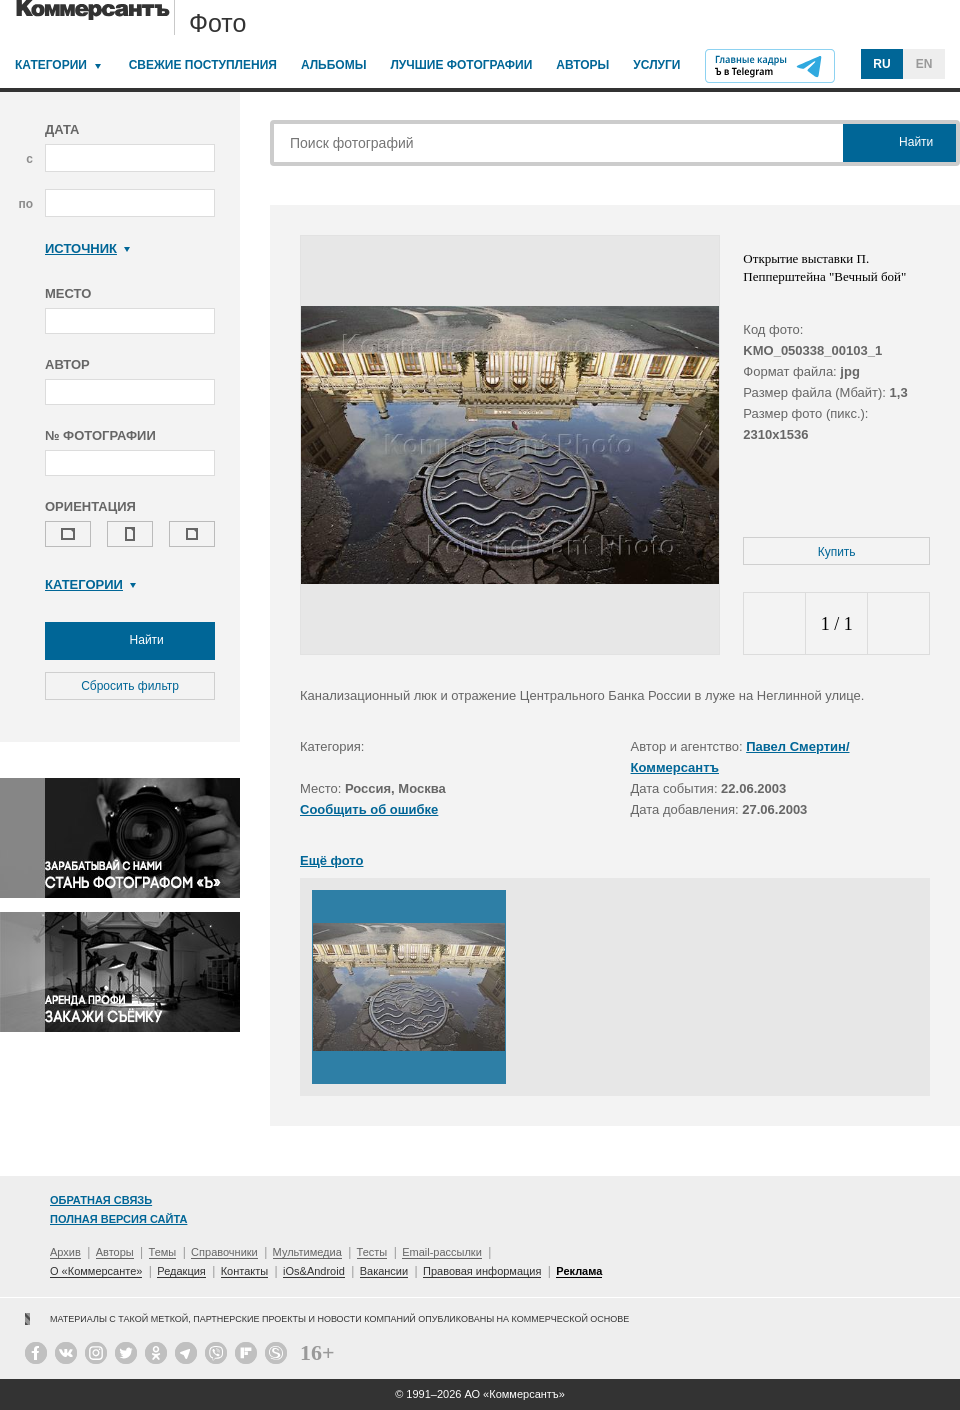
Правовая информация (482, 1271)
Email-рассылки (442, 1252)
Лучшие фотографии (461, 65)
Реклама (579, 1271)
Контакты (245, 1271)
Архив (65, 1252)
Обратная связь (101, 1200)
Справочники (224, 1252)
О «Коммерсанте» (96, 1271)
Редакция (181, 1271)
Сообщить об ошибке (369, 809)
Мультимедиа (307, 1252)
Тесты (372, 1252)
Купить (837, 552)
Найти (130, 641)
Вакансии (384, 1271)
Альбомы (334, 65)
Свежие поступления (203, 65)
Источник (87, 248)
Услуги (656, 65)
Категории (51, 65)
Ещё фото (331, 860)
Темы (163, 1252)
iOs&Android (314, 1271)
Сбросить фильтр (130, 686)
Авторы (582, 65)
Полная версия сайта (118, 1219)
